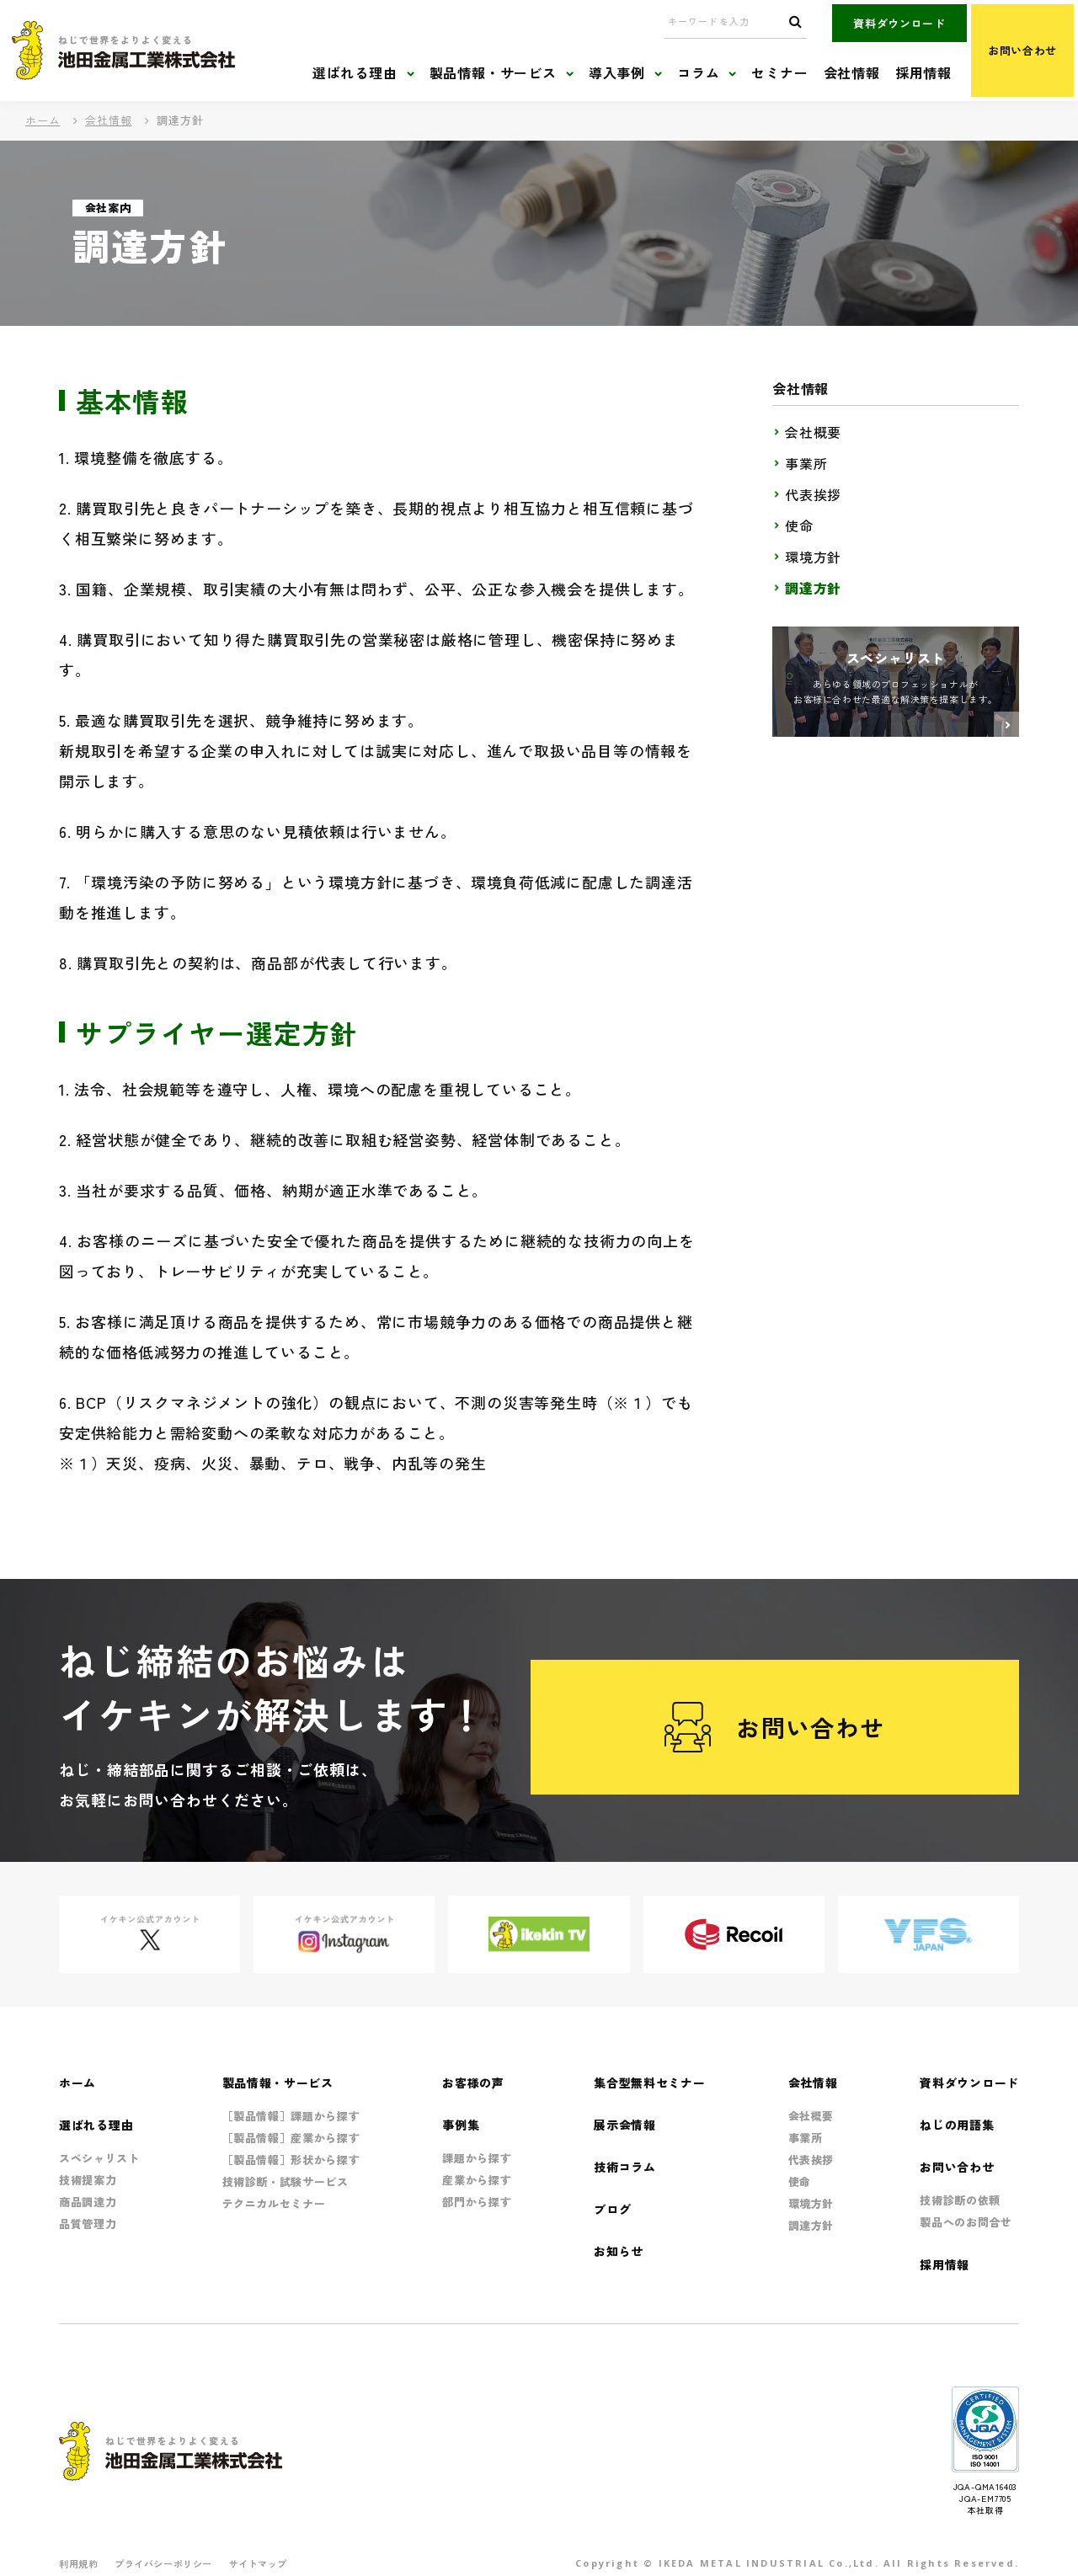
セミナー (779, 73)
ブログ (612, 2208)
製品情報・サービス (493, 73)
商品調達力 (87, 2202)
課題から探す (476, 2158)
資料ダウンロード (899, 23)
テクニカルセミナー (274, 2203)
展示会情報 (625, 2124)
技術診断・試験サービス (285, 2181)
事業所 (806, 463)
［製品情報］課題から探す (291, 2116)
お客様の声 (473, 2082)
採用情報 (923, 73)
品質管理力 (87, 2224)
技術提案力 (87, 2180)
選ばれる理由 (355, 73)
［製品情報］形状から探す (291, 2160)
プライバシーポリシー (163, 2563)
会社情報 (852, 73)
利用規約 (78, 2563)
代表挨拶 (813, 494)
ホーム (42, 120)
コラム (698, 73)
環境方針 (813, 557)
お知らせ (618, 2251)
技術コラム (625, 2166)
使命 (799, 525)
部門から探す (476, 2202)
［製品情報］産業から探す (291, 2138)
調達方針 (813, 588)
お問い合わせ (1022, 50)
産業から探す (476, 2180)
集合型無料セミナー (649, 2082)
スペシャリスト (99, 2158)
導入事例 (617, 73)
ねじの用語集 (957, 2124)
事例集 (460, 2124)
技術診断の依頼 (960, 2200)
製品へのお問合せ (965, 2222)
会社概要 (813, 432)
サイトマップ (258, 2563)
